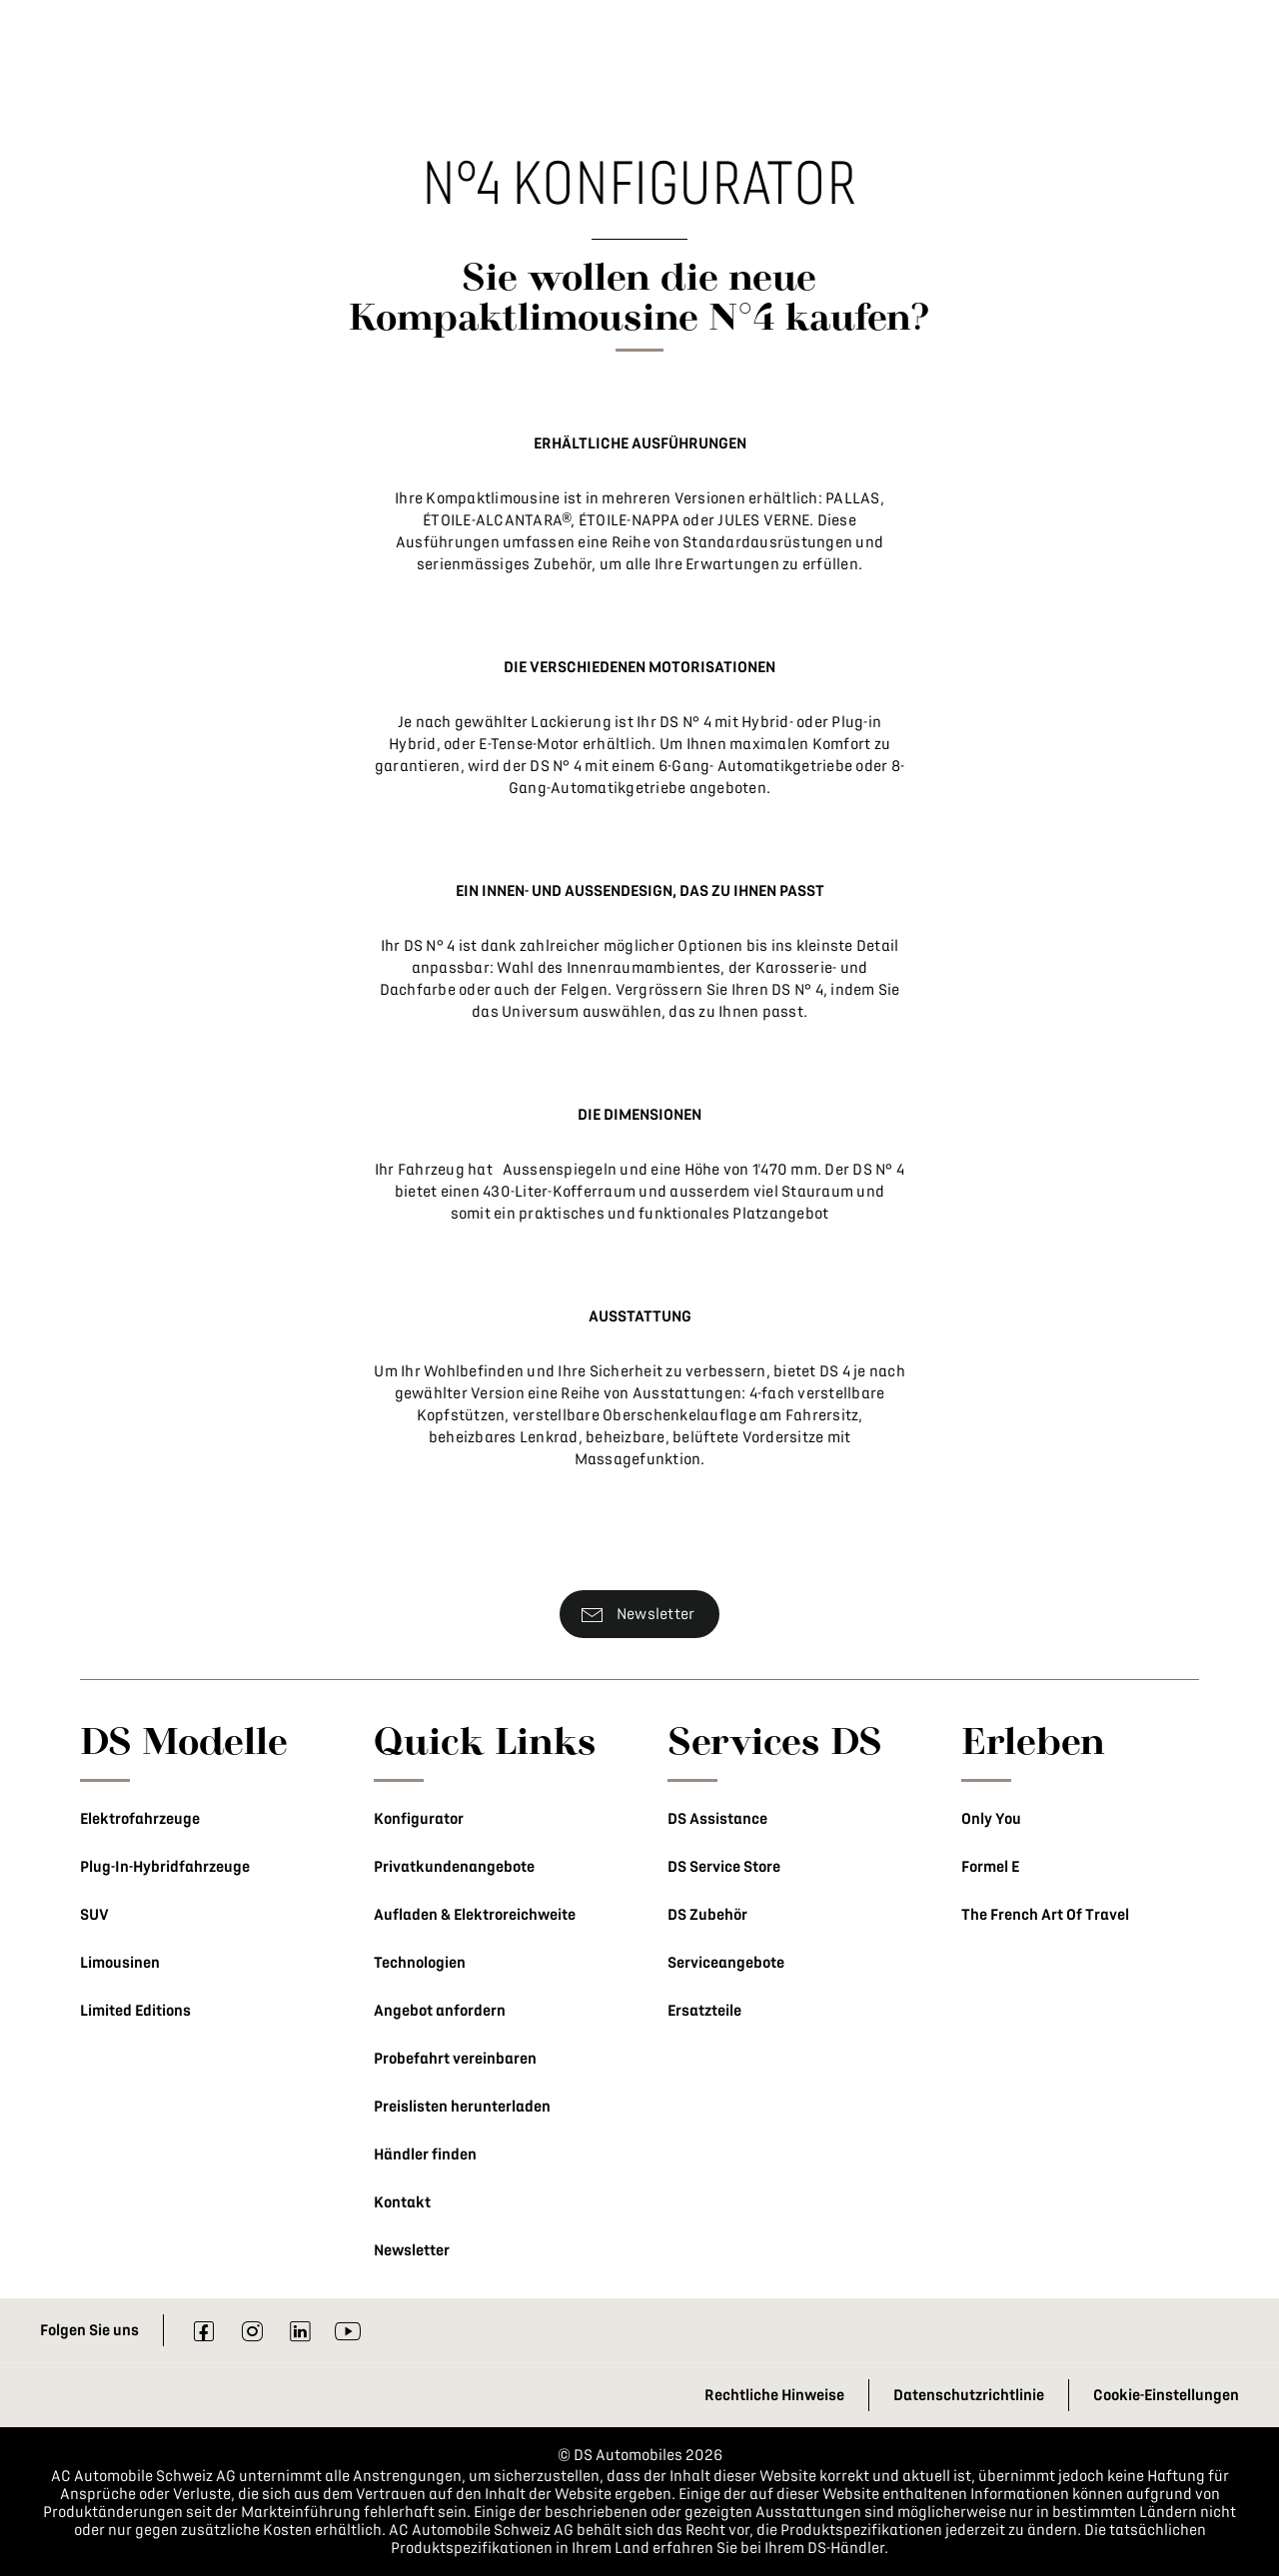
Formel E (990, 1867)
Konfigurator (419, 1819)
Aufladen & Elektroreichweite (475, 1915)
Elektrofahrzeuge (140, 1819)
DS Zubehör (707, 1915)
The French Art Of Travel (1045, 1915)
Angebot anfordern (440, 2011)
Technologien (420, 1963)
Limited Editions (135, 2011)
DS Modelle (184, 1740)
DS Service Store (723, 1867)
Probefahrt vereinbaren (455, 2059)
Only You (991, 1819)
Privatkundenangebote (454, 1867)
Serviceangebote (725, 1963)
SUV (94, 1915)
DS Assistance (717, 1819)
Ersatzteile (704, 2011)
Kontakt (402, 2202)
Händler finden (425, 2154)
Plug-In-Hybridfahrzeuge (165, 1867)
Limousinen (120, 1963)
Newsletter (412, 2250)
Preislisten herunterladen (462, 2107)
